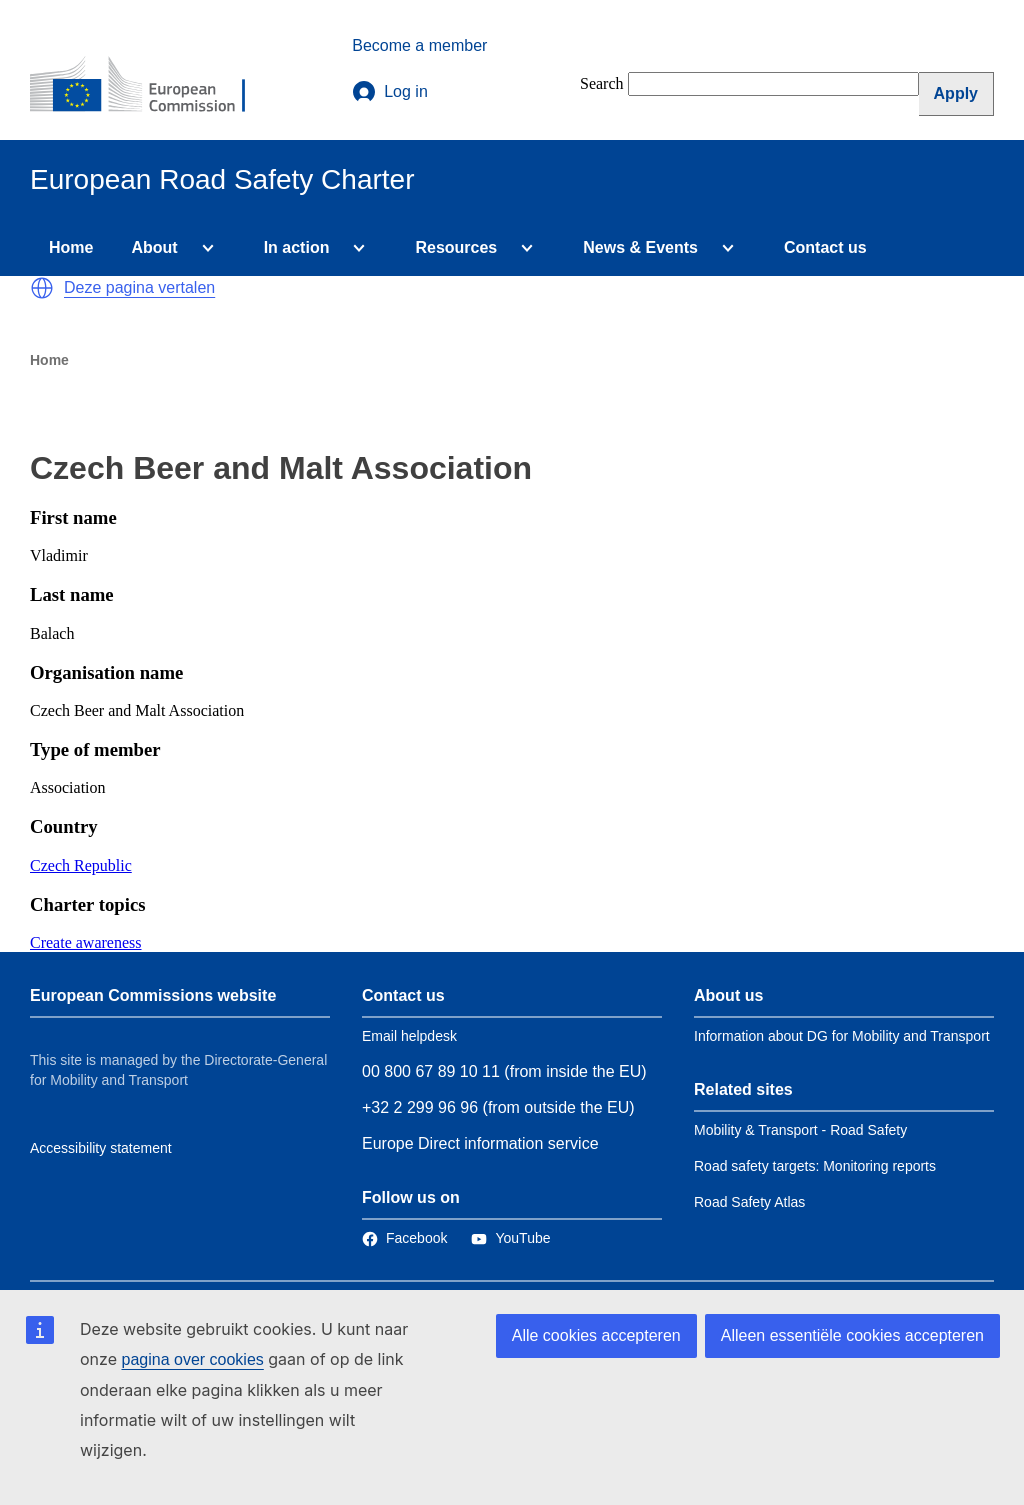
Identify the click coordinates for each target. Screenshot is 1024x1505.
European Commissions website (153, 995)
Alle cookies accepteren (596, 1335)
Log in (390, 92)
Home (71, 247)
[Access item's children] (204, 248)
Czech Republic (81, 865)
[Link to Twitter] (510, 1238)
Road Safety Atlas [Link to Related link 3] (749, 1202)
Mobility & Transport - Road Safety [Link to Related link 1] (800, 1130)
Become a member (419, 45)
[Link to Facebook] (404, 1238)
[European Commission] (151, 86)
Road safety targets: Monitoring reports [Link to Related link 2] (815, 1166)
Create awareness (86, 942)
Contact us (825, 247)
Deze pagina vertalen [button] (139, 287)
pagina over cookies (192, 1359)
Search (602, 83)
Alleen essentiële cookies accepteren (852, 1335)
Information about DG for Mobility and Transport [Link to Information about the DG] (842, 1036)
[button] (42, 288)
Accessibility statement (101, 1148)
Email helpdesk (409, 1036)
